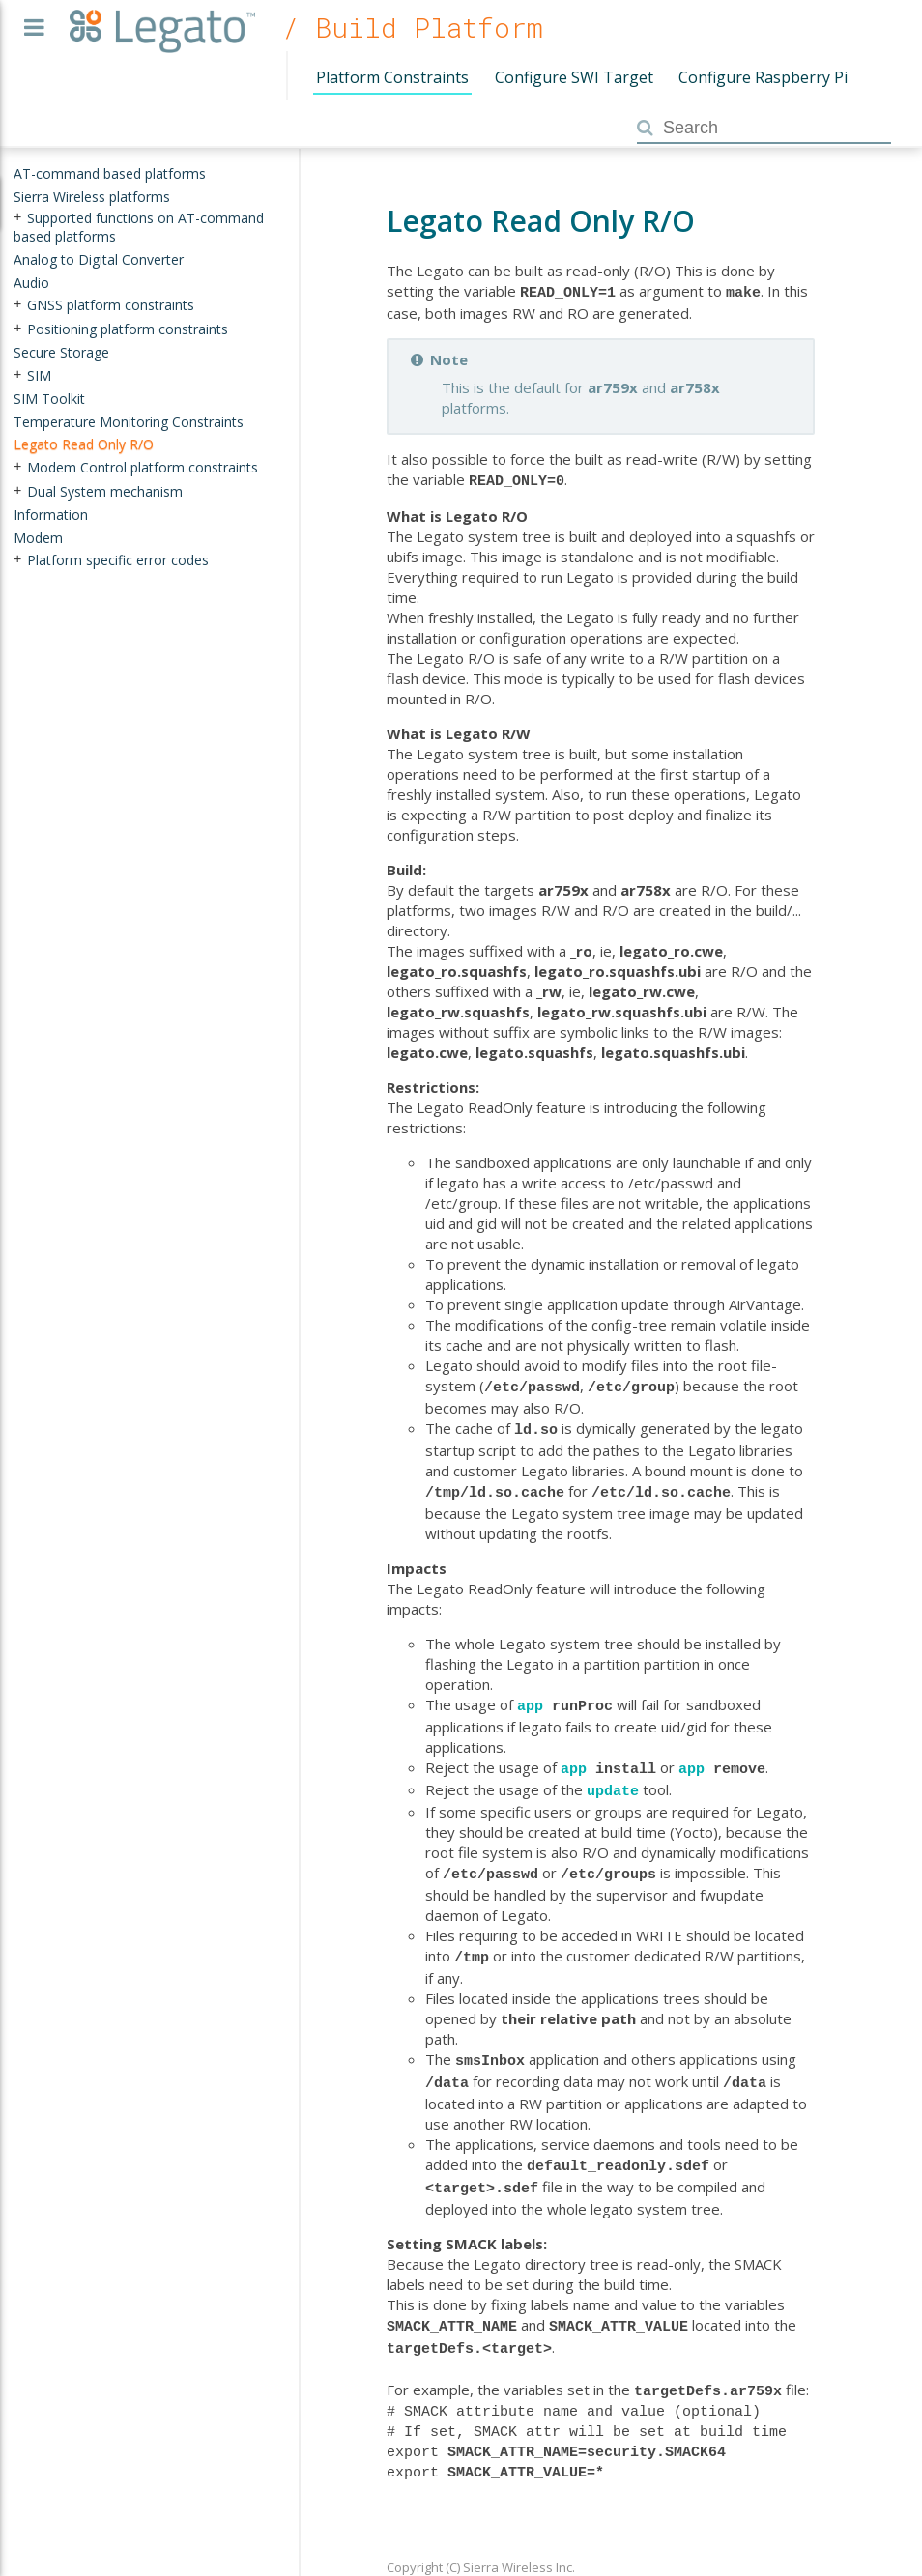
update (613, 1776)
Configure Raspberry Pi (763, 77)
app (530, 1694)
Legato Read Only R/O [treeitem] (84, 444)
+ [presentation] (17, 217)
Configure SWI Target (574, 77)
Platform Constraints (392, 77)
